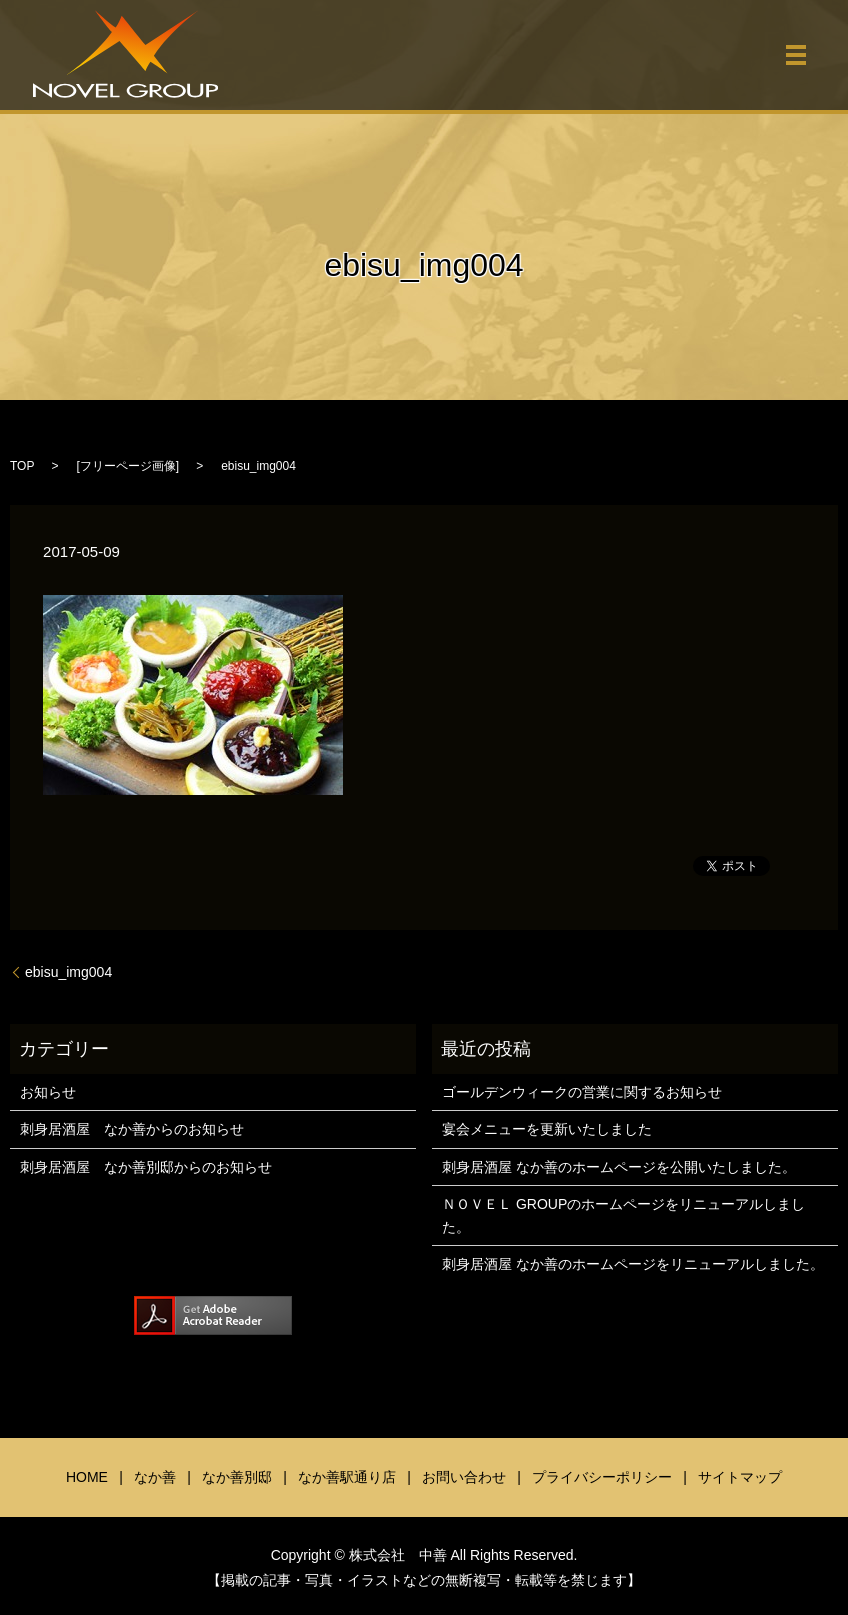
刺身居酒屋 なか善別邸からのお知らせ (146, 1167)
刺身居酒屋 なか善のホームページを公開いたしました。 (619, 1167)
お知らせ (48, 1092)
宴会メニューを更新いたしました (547, 1129)
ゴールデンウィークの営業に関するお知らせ (582, 1092)
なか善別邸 (237, 1477)
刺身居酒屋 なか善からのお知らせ (132, 1129)
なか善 (155, 1477)
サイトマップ (740, 1477)
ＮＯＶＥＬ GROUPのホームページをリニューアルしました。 (623, 1215)
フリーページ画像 (128, 466)
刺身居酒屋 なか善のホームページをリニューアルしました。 (633, 1264)
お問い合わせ (464, 1477)
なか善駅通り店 (347, 1477)
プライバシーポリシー (602, 1477)
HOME (87, 1477)
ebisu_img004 (68, 972)
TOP (22, 466)
